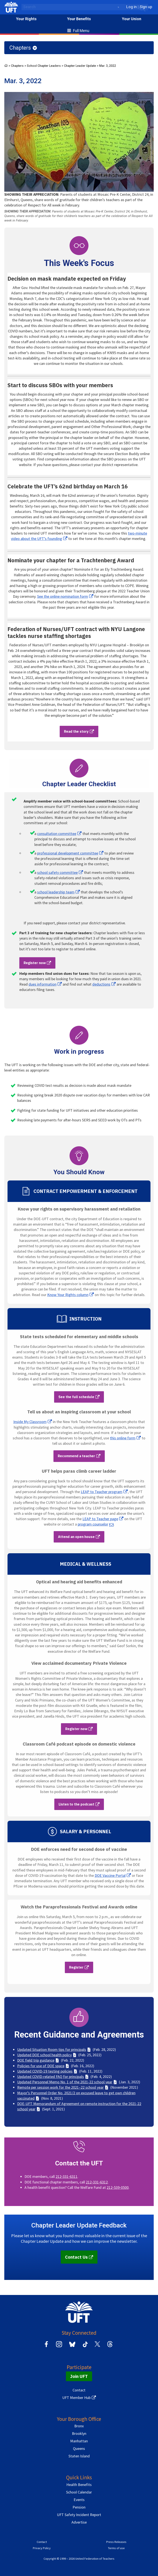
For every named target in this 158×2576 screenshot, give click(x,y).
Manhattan (79, 2440)
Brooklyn (79, 2433)
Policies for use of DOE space (40, 2065)
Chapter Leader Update (80, 65)
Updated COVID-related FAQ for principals (50, 2076)
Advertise (79, 2522)
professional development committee (67, 853)
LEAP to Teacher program (101, 1491)
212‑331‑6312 (97, 2182)
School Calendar (79, 2492)
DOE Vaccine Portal (110, 1875)
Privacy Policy (42, 2548)
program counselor (93, 1524)
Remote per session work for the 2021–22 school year (60, 2087)
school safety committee (57, 872)
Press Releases (116, 2542)
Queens (79, 2448)
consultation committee (56, 833)
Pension (79, 2507)
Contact (79, 2390)
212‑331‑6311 (66, 2176)
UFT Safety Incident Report (79, 2514)
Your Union (131, 19)
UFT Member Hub (76, 2397)
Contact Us (76, 2257)
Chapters (17, 65)
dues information (42, 984)
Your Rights (26, 19)
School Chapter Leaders (44, 65)
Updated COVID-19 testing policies (45, 2071)
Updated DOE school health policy (44, 2054)
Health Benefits (79, 2484)
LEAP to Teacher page (100, 1518)
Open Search (116, 7)
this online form (122, 1438)
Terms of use (116, 2548)
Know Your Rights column (67, 1294)
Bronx (79, 2425)
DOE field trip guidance (35, 2060)
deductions (101, 984)
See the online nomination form (62, 596)
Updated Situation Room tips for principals (51, 2049)
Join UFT (79, 2376)
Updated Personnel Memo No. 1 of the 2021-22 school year (64, 2081)
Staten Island (79, 2456)
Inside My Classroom (30, 1421)
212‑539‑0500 (118, 2187)
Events (79, 2499)
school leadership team (55, 892)
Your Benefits (79, 19)
